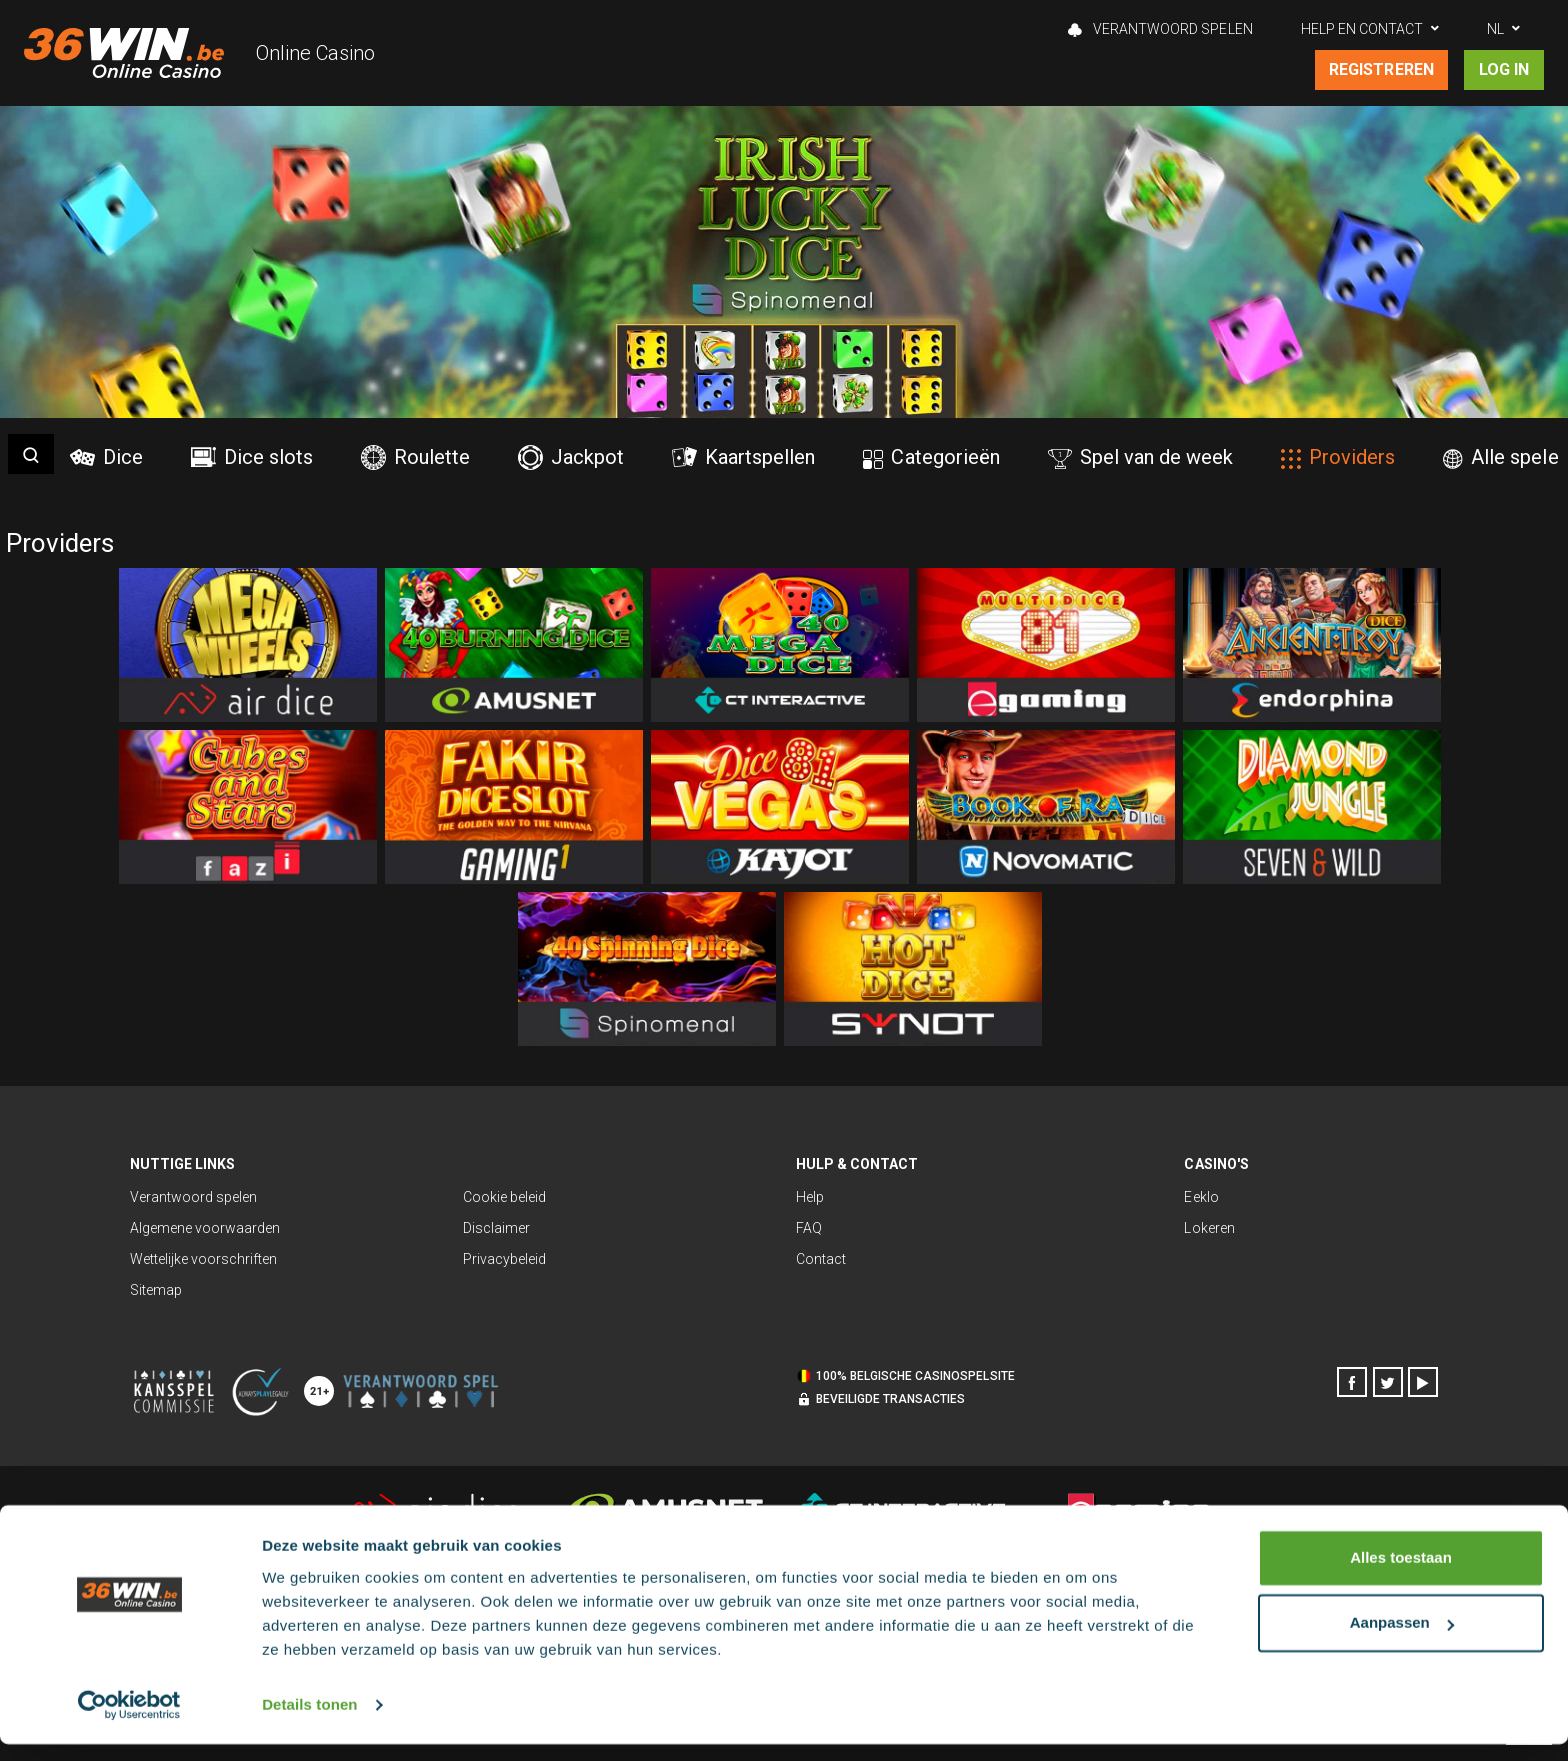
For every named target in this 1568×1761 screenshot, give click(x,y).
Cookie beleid (504, 1197)
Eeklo (1201, 1197)
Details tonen (309, 1721)
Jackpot (571, 457)
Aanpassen (1402, 1639)
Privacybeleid (504, 1259)
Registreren (1381, 69)
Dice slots (252, 457)
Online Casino (315, 53)
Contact (821, 1259)
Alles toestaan (1401, 1574)
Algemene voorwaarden (205, 1228)
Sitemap (156, 1290)
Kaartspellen (743, 457)
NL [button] (1495, 29)
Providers (1338, 457)
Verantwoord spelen (1160, 29)
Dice (106, 457)
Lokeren (1209, 1228)
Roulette (415, 457)
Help (810, 1197)
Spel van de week (1140, 457)
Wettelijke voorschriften (203, 1259)
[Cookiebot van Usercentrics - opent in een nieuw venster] (129, 1722)
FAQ (809, 1228)
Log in (1504, 69)
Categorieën (931, 457)
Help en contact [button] (1362, 29)
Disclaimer (496, 1228)
